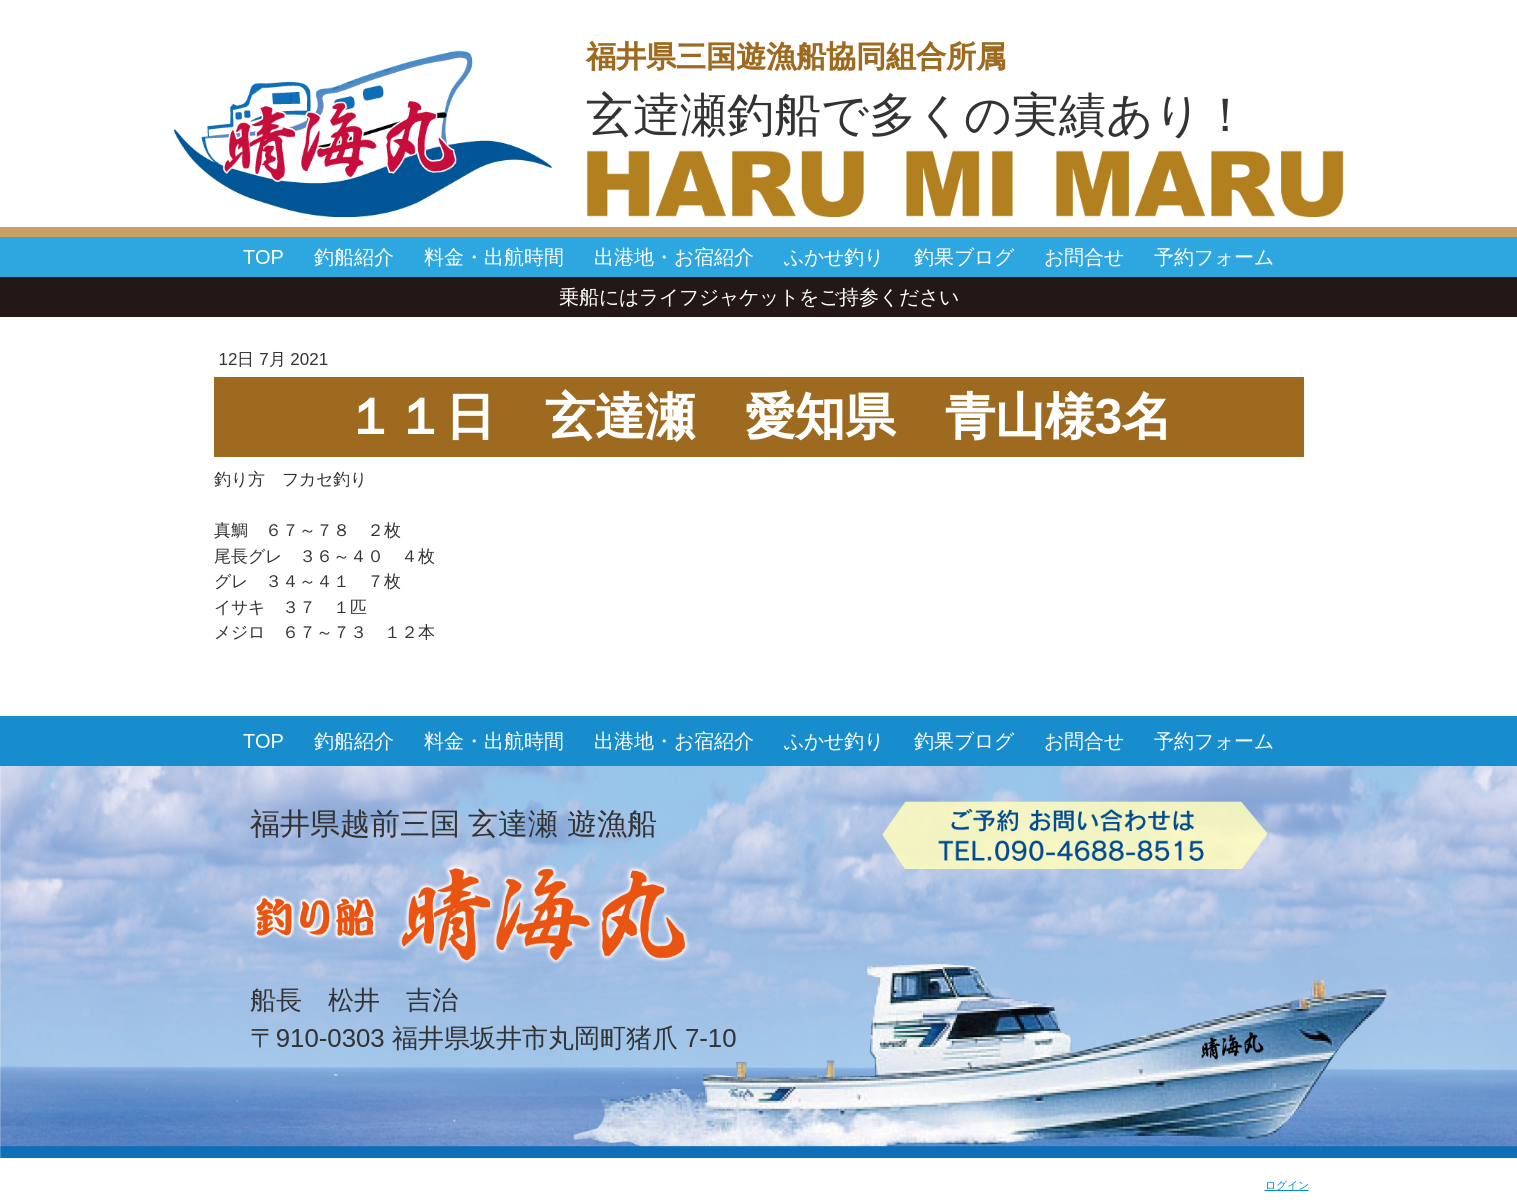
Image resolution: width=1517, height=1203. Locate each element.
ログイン (1287, 1185)
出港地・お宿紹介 (674, 257)
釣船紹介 (354, 257)
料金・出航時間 (494, 257)
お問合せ (1084, 257)
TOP (263, 257)
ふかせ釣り (834, 257)
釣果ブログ (964, 257)
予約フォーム (1214, 257)
